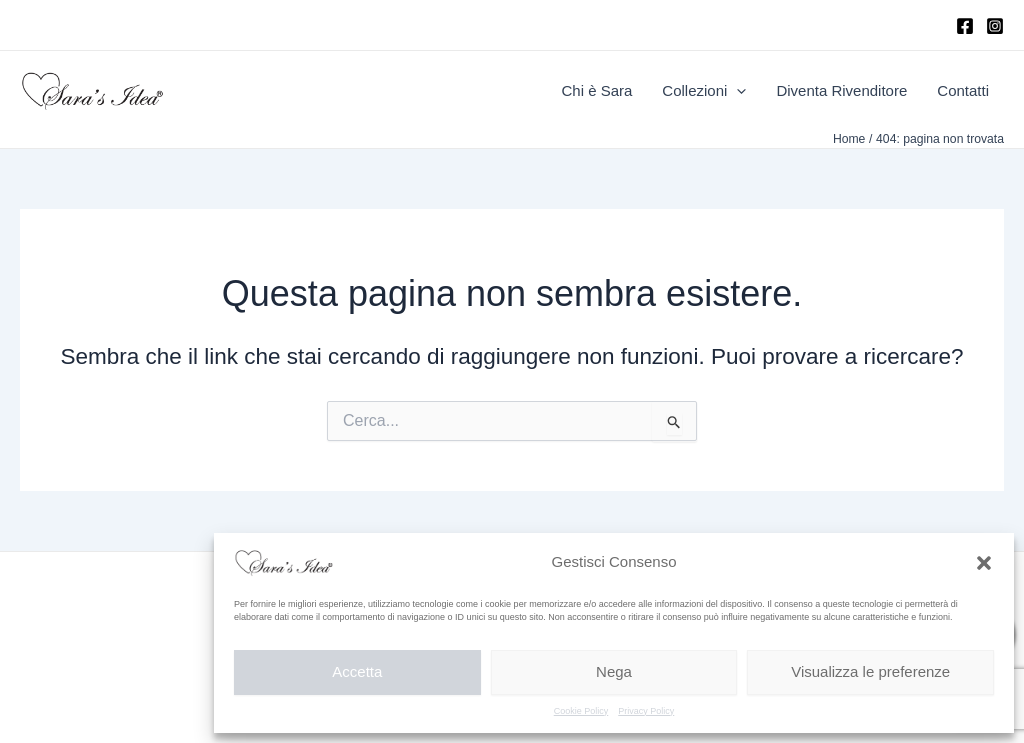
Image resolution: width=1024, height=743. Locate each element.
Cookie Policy (581, 711)
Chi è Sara (596, 90)
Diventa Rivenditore (841, 90)
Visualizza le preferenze (870, 671)
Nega (614, 671)
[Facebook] (965, 26)
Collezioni (704, 91)
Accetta (357, 671)
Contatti (963, 90)
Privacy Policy (646, 711)
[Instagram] (995, 26)
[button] (984, 563)
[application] (736, 91)
